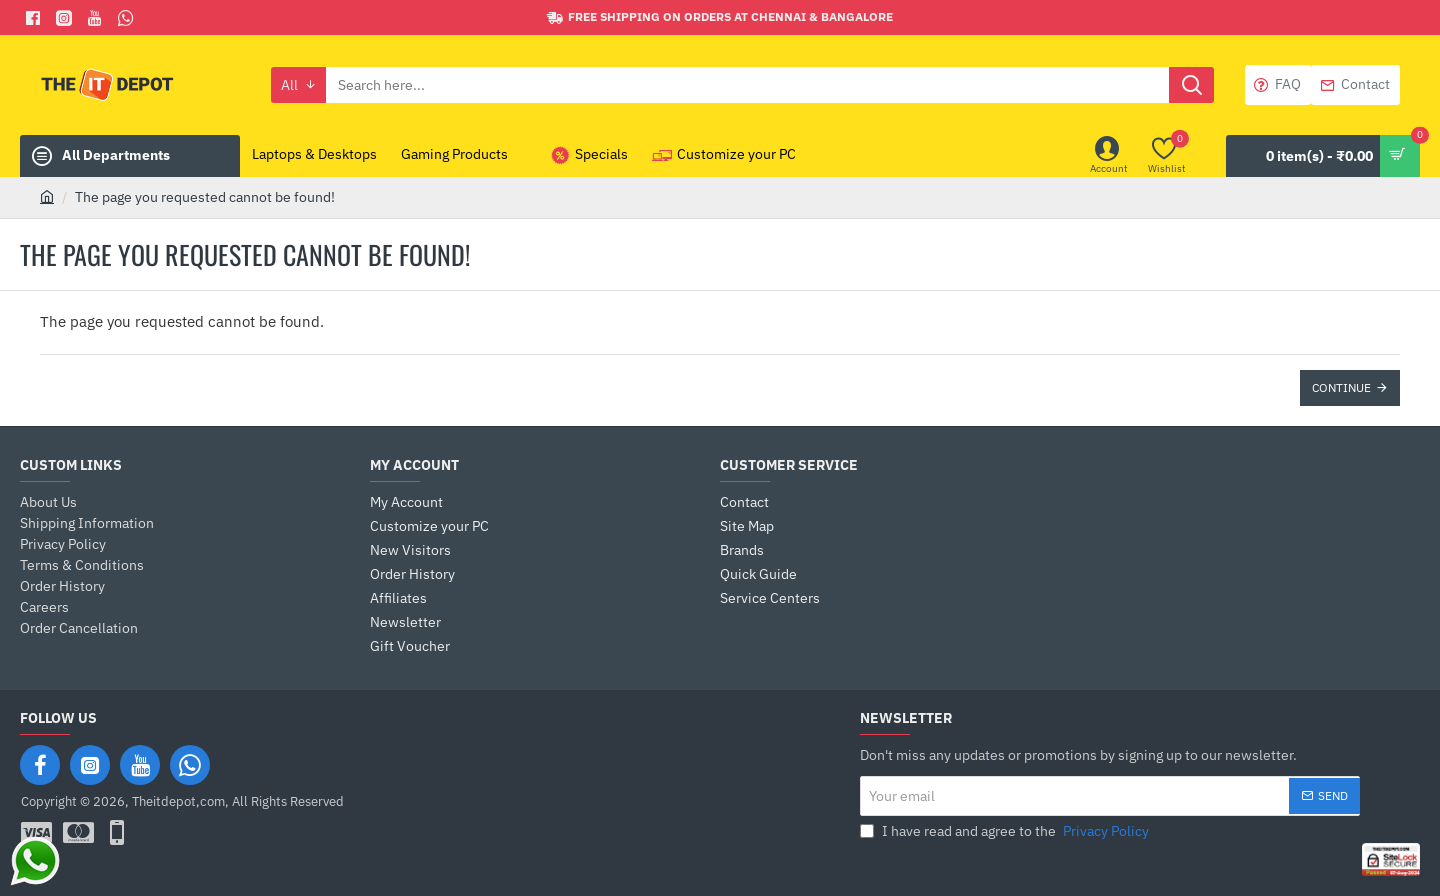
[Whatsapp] (128, 18)
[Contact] (1355, 85)
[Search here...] (1191, 85)
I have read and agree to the (1006, 831)
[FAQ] (1278, 85)
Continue (1341, 387)
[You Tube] (97, 18)
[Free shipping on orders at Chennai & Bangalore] (720, 17)
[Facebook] (35, 18)
